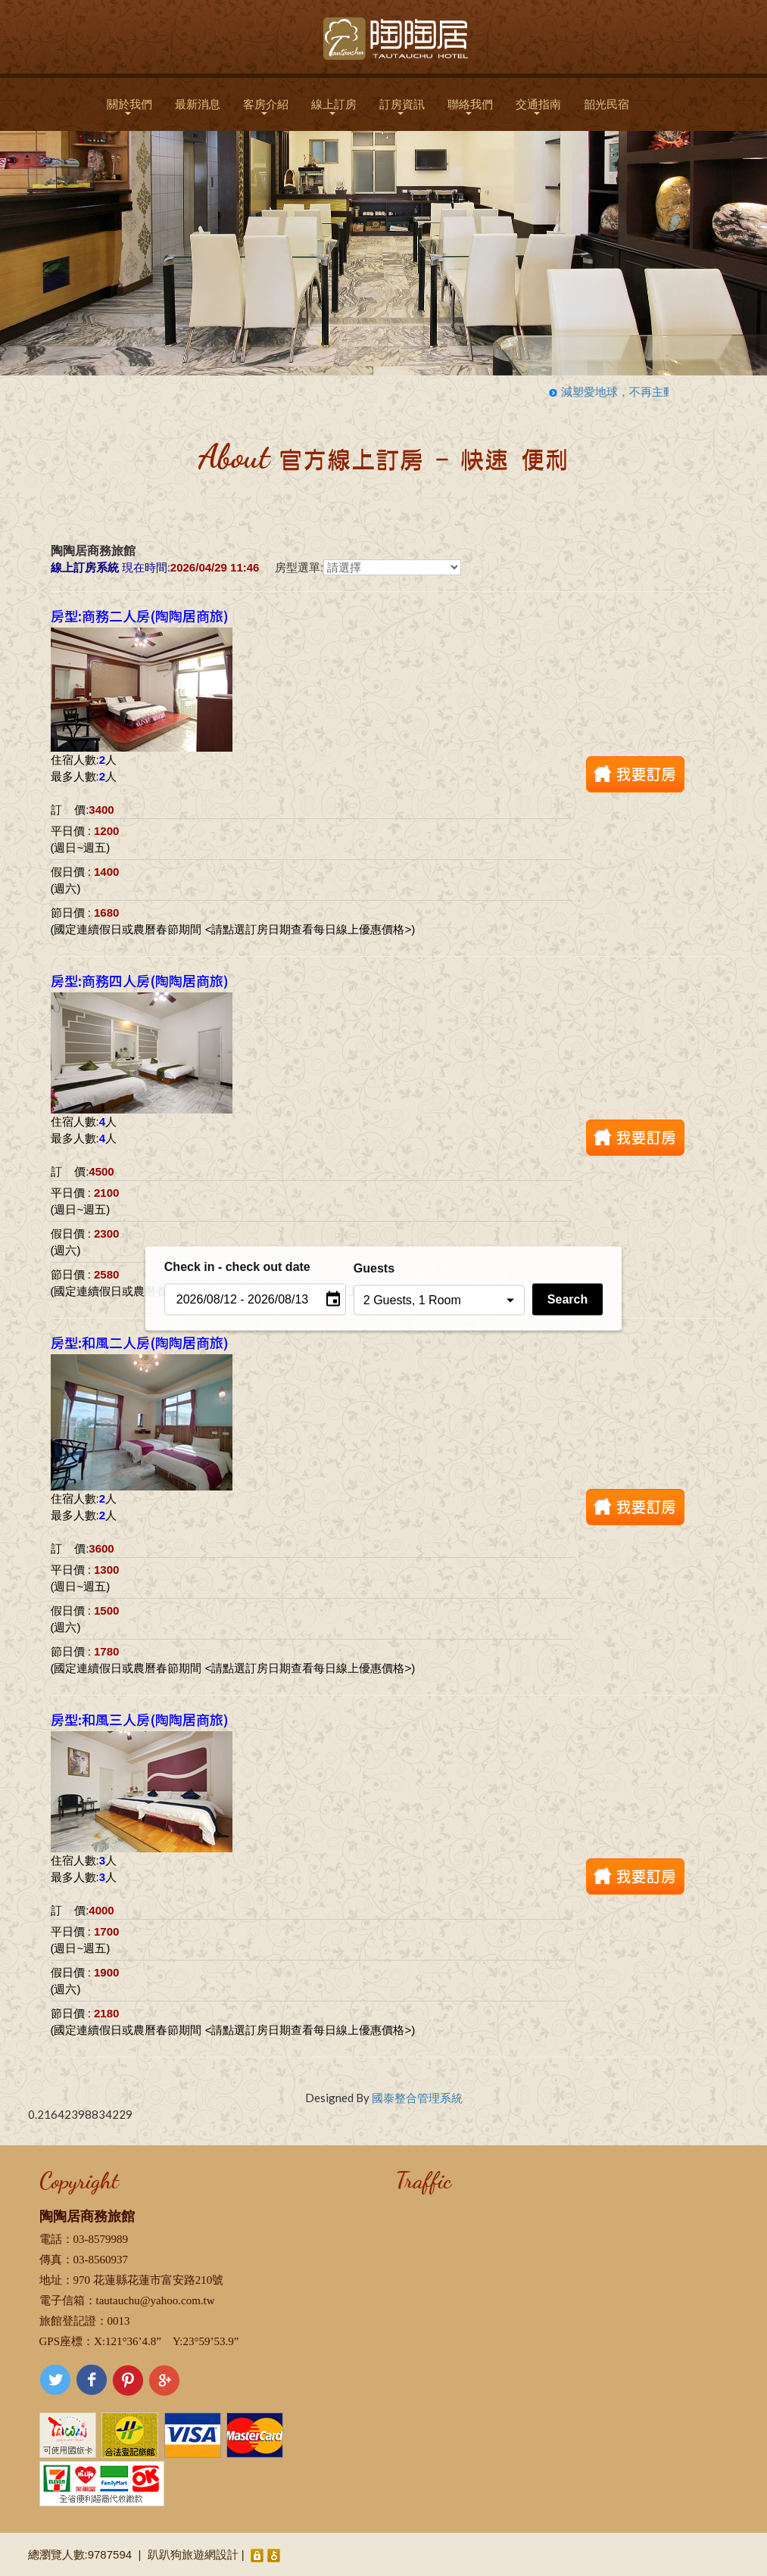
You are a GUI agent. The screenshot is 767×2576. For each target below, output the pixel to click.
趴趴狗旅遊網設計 (193, 2554)
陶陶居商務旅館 (87, 2216)
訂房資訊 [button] (402, 106)
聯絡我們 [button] (470, 106)
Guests (374, 1267)
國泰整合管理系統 (417, 2097)
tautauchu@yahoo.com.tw (155, 2300)
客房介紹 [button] (265, 106)
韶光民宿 (606, 104)
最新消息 (197, 104)
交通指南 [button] (538, 106)
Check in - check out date (237, 1266)
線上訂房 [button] (334, 106)
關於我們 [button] (129, 106)
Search (567, 1298)
